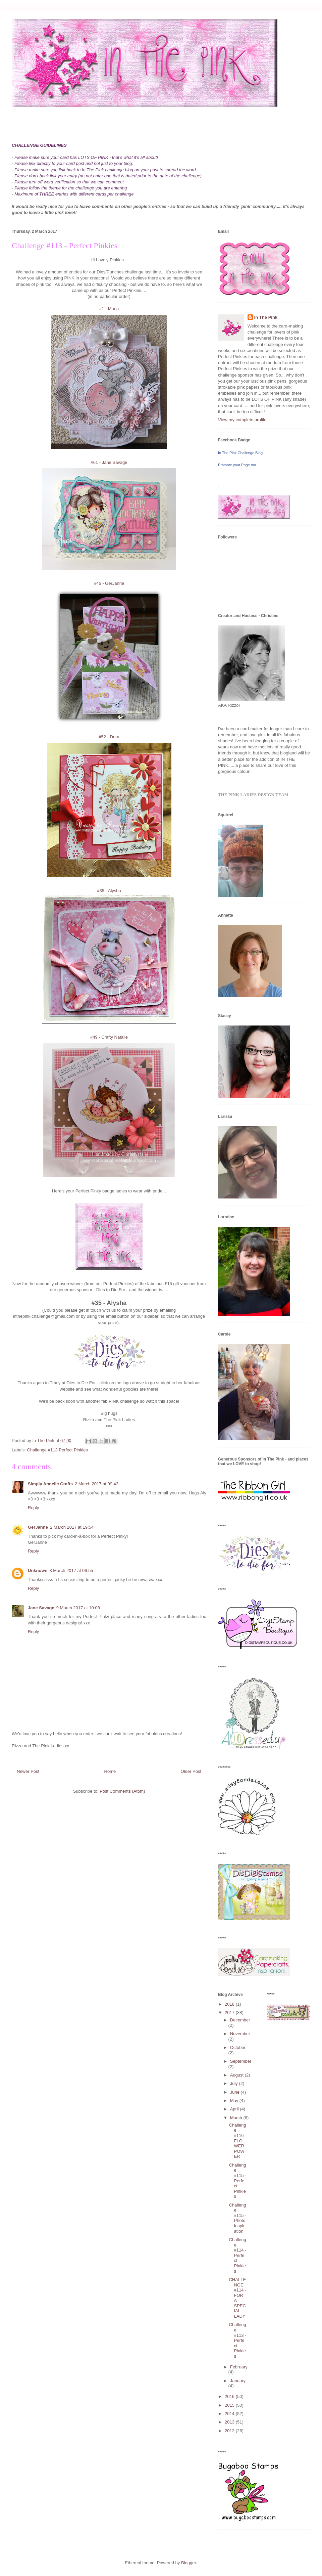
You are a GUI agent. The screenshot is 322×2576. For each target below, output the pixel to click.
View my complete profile (242, 419)
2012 (230, 2430)
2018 (230, 2004)
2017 (230, 2012)
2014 (230, 2413)
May (234, 2100)
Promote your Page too (237, 465)
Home (110, 1771)
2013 (230, 2422)
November (240, 2033)
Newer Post (28, 1771)
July (234, 2083)
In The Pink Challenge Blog (240, 453)
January (238, 2380)
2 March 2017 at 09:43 (96, 1483)
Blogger (188, 2562)
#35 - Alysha (109, 890)
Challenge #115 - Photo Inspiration (237, 2218)
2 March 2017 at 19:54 (72, 1527)
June (235, 2092)
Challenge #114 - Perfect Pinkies (237, 2255)
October (238, 2047)
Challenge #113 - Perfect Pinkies (237, 2340)
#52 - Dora (109, 736)
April (235, 2108)
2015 (230, 2405)
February (239, 2366)
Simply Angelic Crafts (50, 1483)
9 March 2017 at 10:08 (78, 1607)
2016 (230, 2396)
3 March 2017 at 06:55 (71, 1570)
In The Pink (265, 317)
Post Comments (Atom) (122, 1791)
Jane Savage (41, 1607)
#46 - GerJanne (109, 583)
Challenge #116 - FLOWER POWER (237, 2141)
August (237, 2075)
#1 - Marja (109, 308)
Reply (33, 1507)
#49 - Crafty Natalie (109, 1037)
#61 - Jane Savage (109, 462)
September (241, 2061)
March (237, 2117)
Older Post (191, 1771)
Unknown (38, 1570)
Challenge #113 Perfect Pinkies (57, 1449)
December (240, 2019)
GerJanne (38, 1527)
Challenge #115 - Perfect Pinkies (237, 2181)
